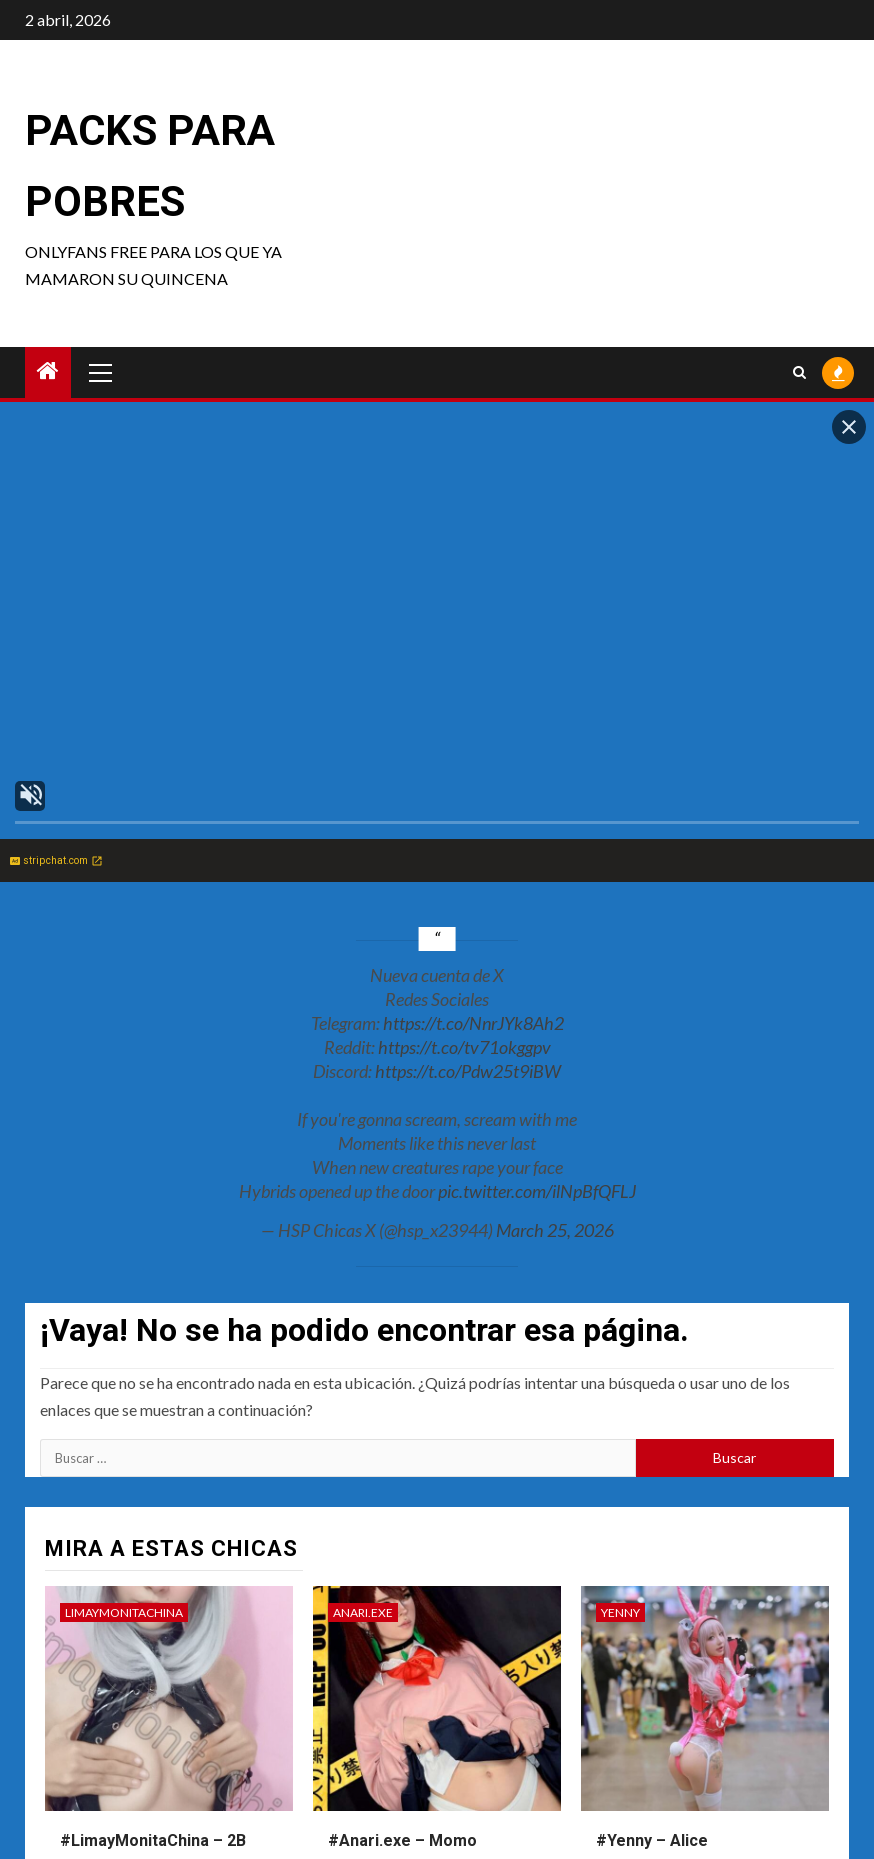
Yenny (620, 1612)
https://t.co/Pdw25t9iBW (468, 1071)
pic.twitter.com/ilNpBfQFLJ (537, 1191)
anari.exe (363, 1612)
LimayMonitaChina (124, 1612)
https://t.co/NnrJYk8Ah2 (473, 1023)
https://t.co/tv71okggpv (464, 1047)
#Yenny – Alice (652, 1840)
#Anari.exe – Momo (402, 1840)
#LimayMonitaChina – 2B (153, 1840)
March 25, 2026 (555, 1230)
